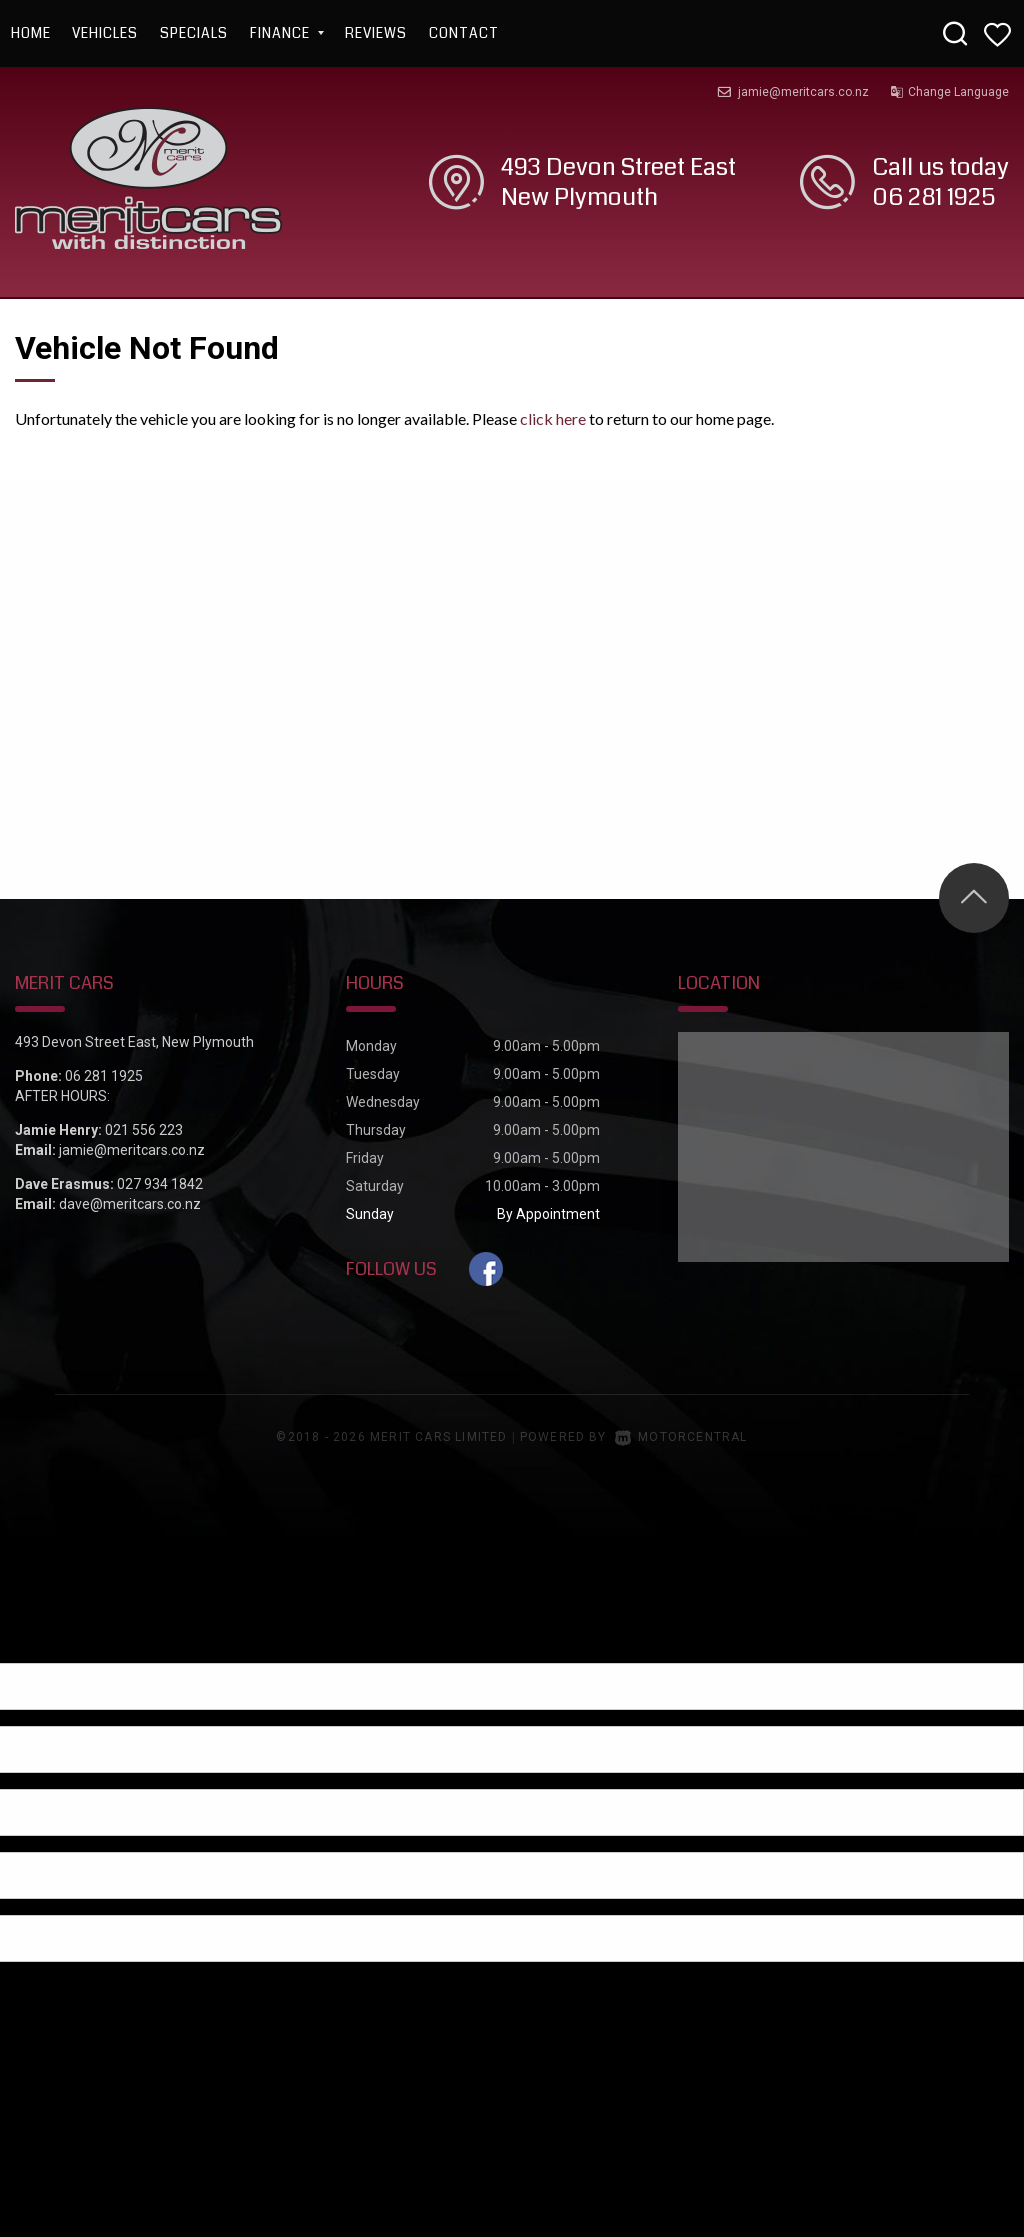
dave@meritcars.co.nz (130, 1204)
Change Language (949, 92)
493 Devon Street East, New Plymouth (134, 1042)
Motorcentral (681, 1437)
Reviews (376, 33)
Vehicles (105, 33)
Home (31, 33)
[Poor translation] (49, 1645)
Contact (464, 33)
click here (553, 418)
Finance (287, 33)
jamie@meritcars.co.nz (803, 92)
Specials (194, 33)
